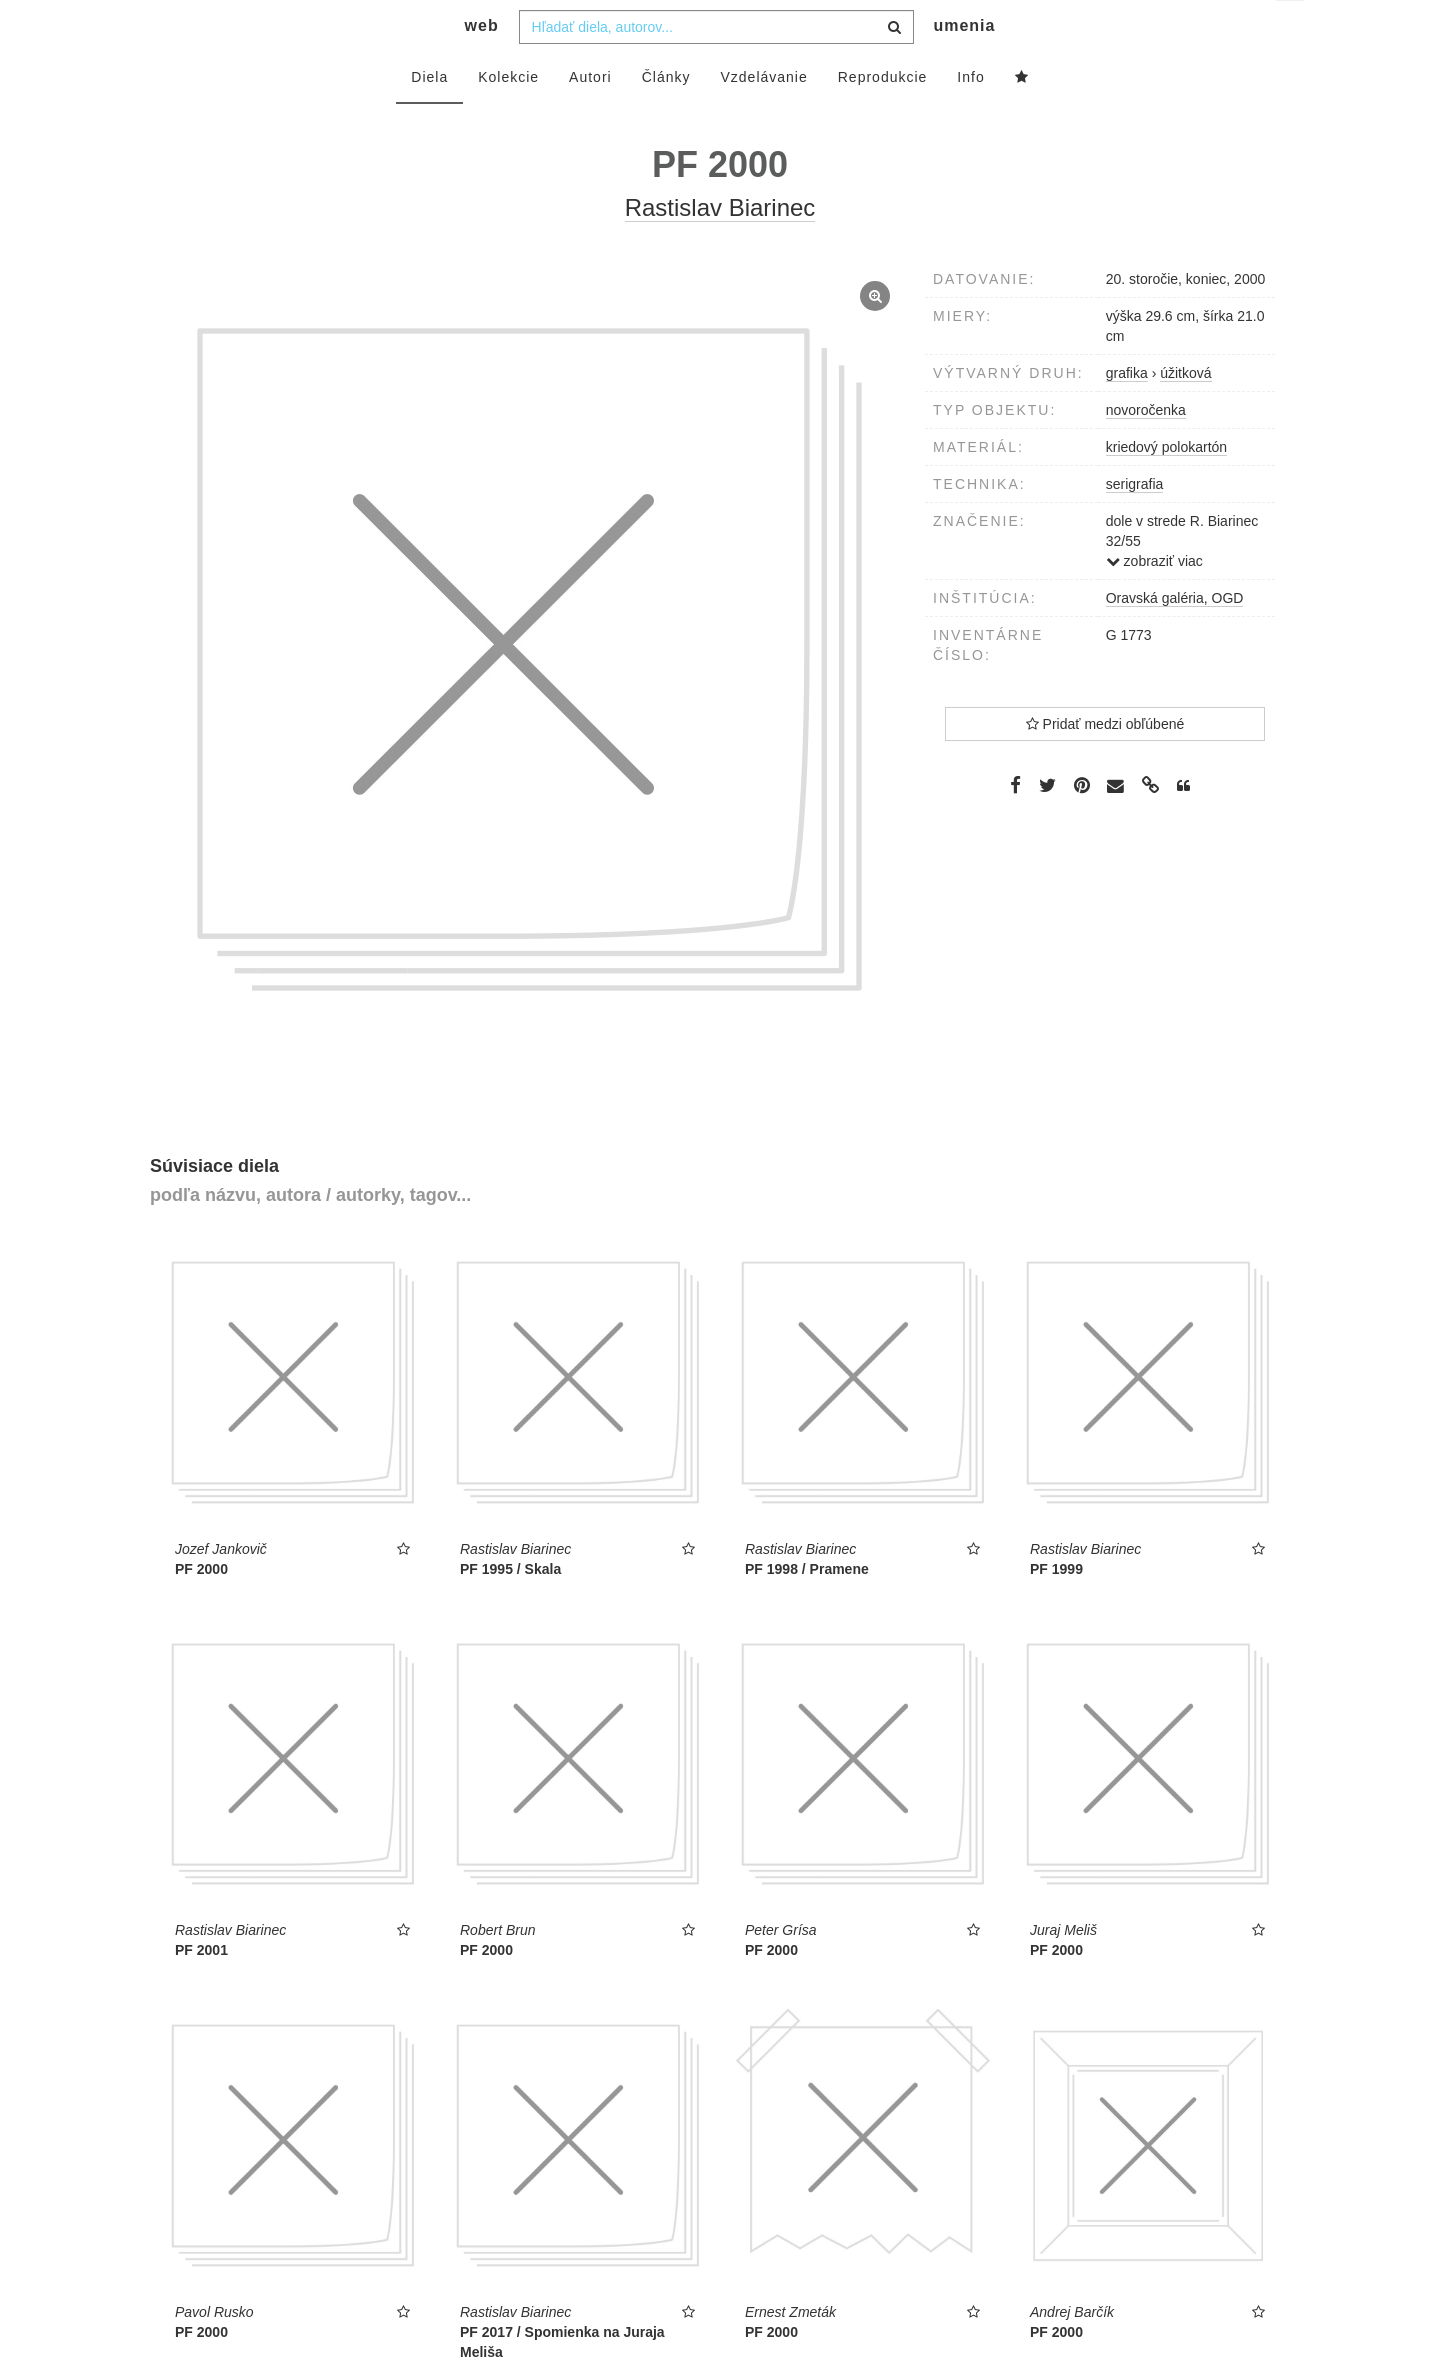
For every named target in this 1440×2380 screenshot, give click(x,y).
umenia (964, 65)
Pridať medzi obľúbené (1105, 764)
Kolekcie (508, 117)
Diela (429, 117)
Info (970, 117)
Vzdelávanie (763, 117)
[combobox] (716, 67)
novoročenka (1146, 450)
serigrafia (1135, 524)
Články (666, 117)
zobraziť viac (1154, 601)
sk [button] (1291, 30)
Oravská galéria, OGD (1175, 638)
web (482, 65)
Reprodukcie (883, 117)
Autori (590, 117)
